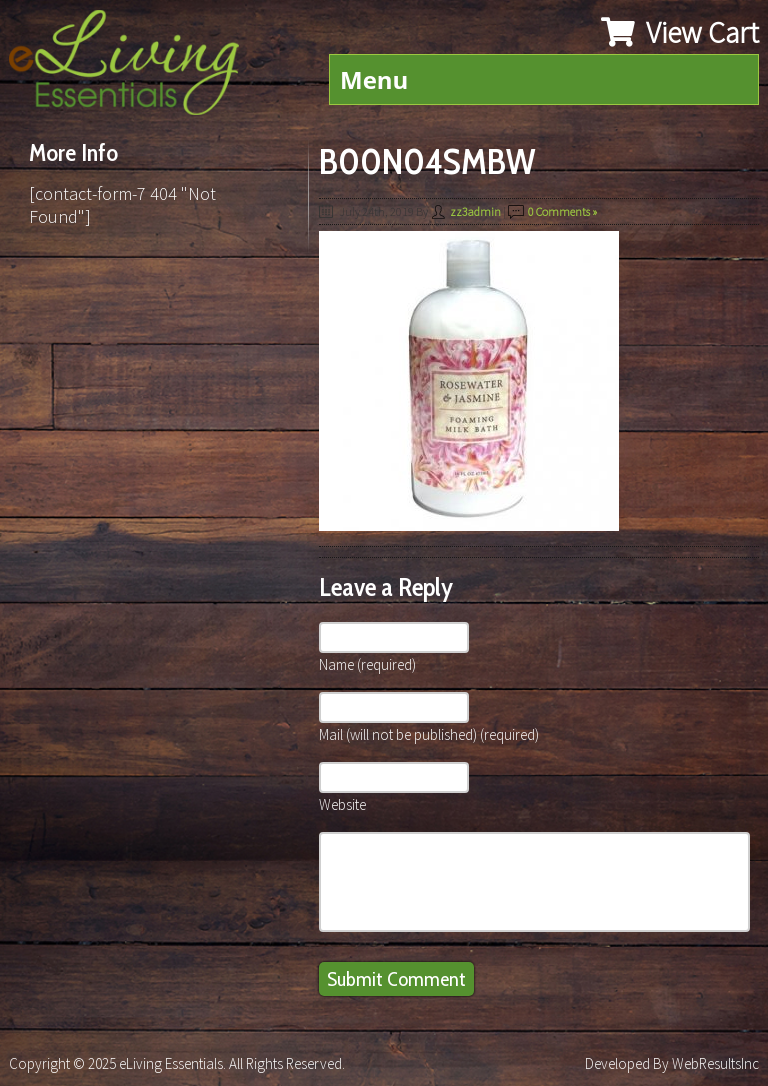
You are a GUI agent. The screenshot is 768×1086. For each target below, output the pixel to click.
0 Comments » (562, 211)
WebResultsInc (715, 1063)
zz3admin (475, 211)
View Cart (680, 32)
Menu (374, 79)
